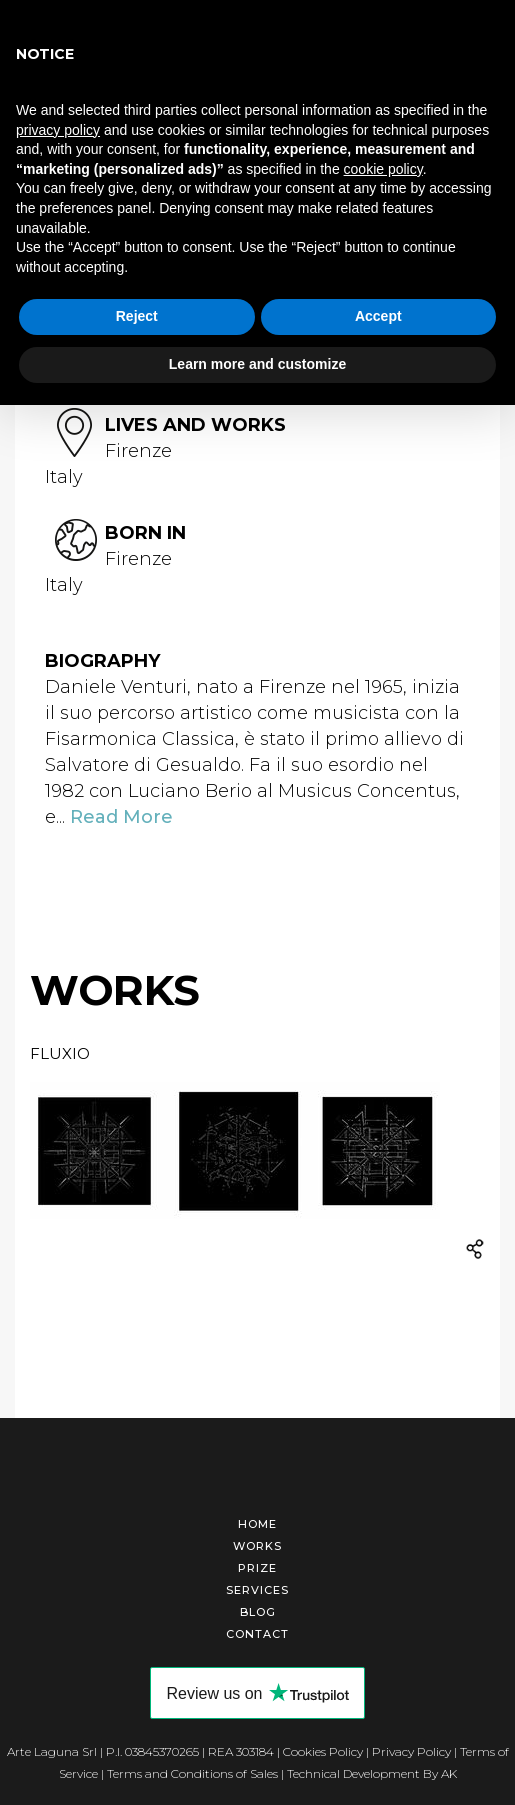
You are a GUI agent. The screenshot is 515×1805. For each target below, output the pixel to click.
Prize (257, 1568)
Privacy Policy (411, 1751)
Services (257, 1590)
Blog (258, 1612)
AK (449, 1773)
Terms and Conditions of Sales (192, 1773)
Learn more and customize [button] (257, 364)
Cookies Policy (323, 1751)
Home (257, 1524)
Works (257, 1546)
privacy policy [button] (58, 130)
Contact (257, 1634)
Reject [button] (137, 316)
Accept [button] (378, 316)
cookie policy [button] (383, 169)
